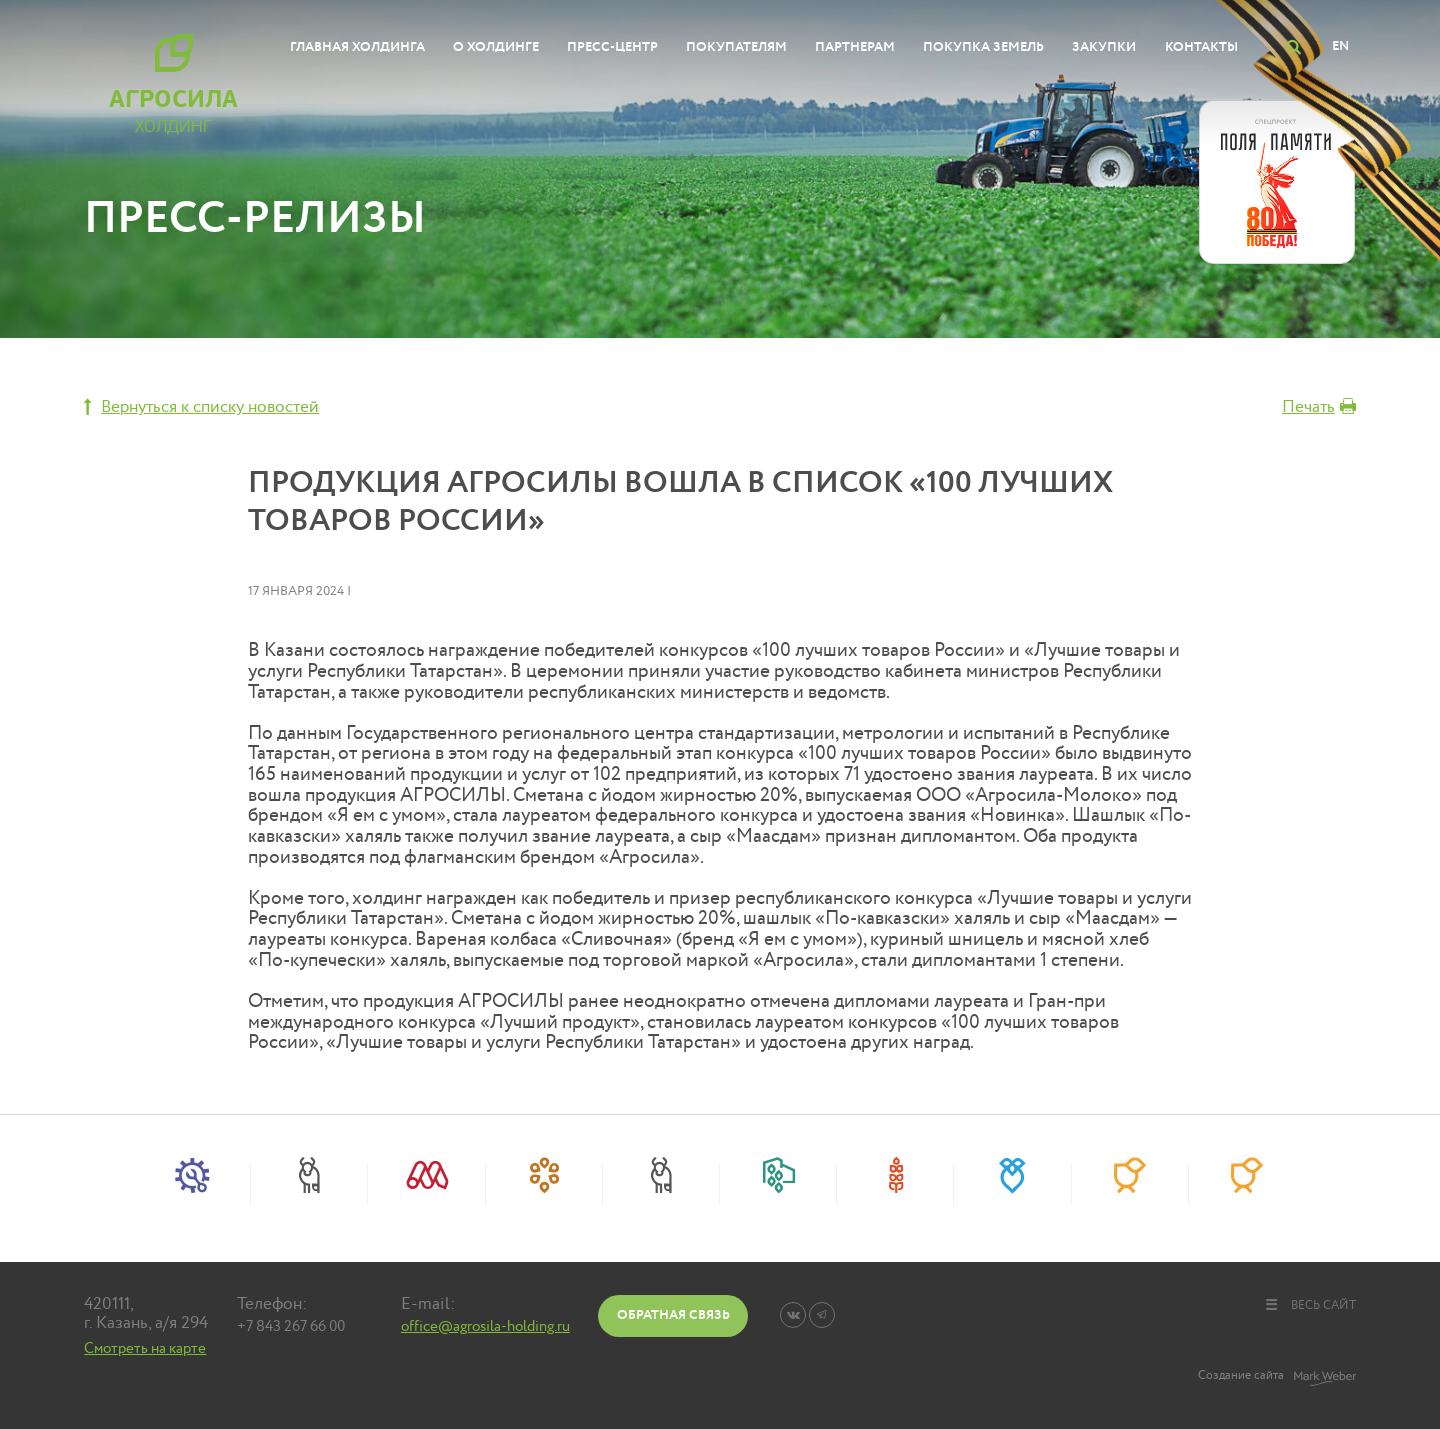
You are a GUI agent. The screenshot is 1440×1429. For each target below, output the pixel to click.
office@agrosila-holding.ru (485, 1326)
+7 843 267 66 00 (291, 1326)
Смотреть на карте (145, 1348)
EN (1340, 46)
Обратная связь (673, 1315)
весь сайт (1309, 1305)
